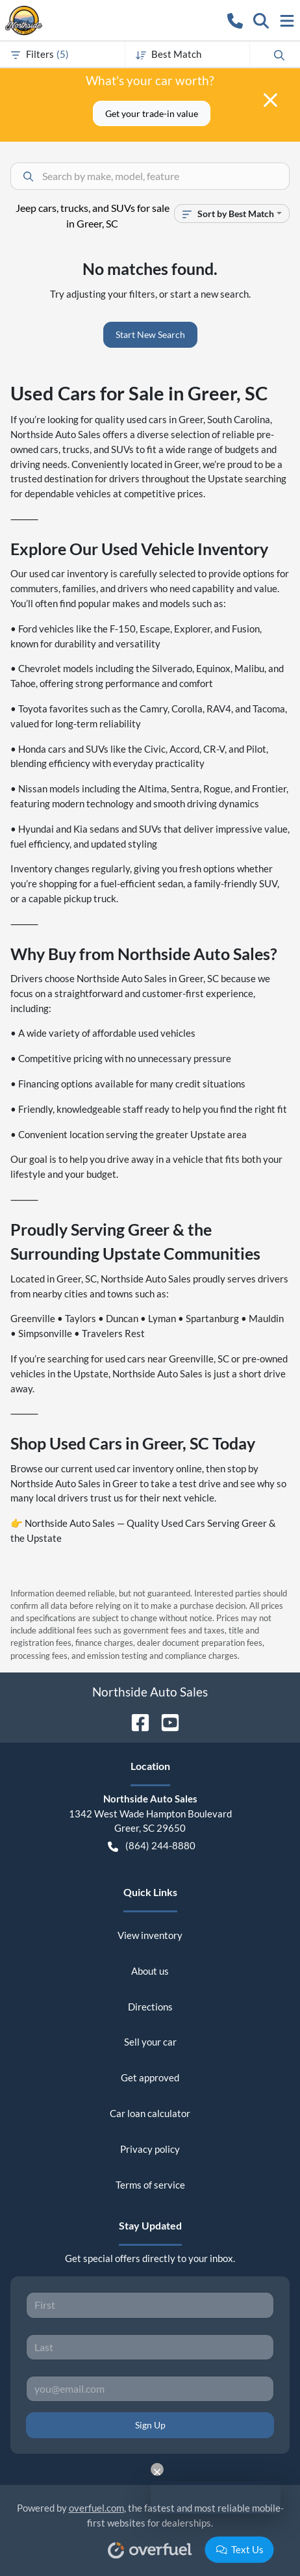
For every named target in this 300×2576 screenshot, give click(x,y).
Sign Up (150, 2424)
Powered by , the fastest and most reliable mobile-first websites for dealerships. (150, 2525)
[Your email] (150, 2389)
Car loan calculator (150, 2113)
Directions (150, 2006)
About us (150, 1971)
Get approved (150, 2077)
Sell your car (150, 2042)
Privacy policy (150, 2149)
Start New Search (150, 334)
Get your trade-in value (151, 113)
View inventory (150, 1935)
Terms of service (150, 2185)
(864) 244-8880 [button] (151, 1845)
